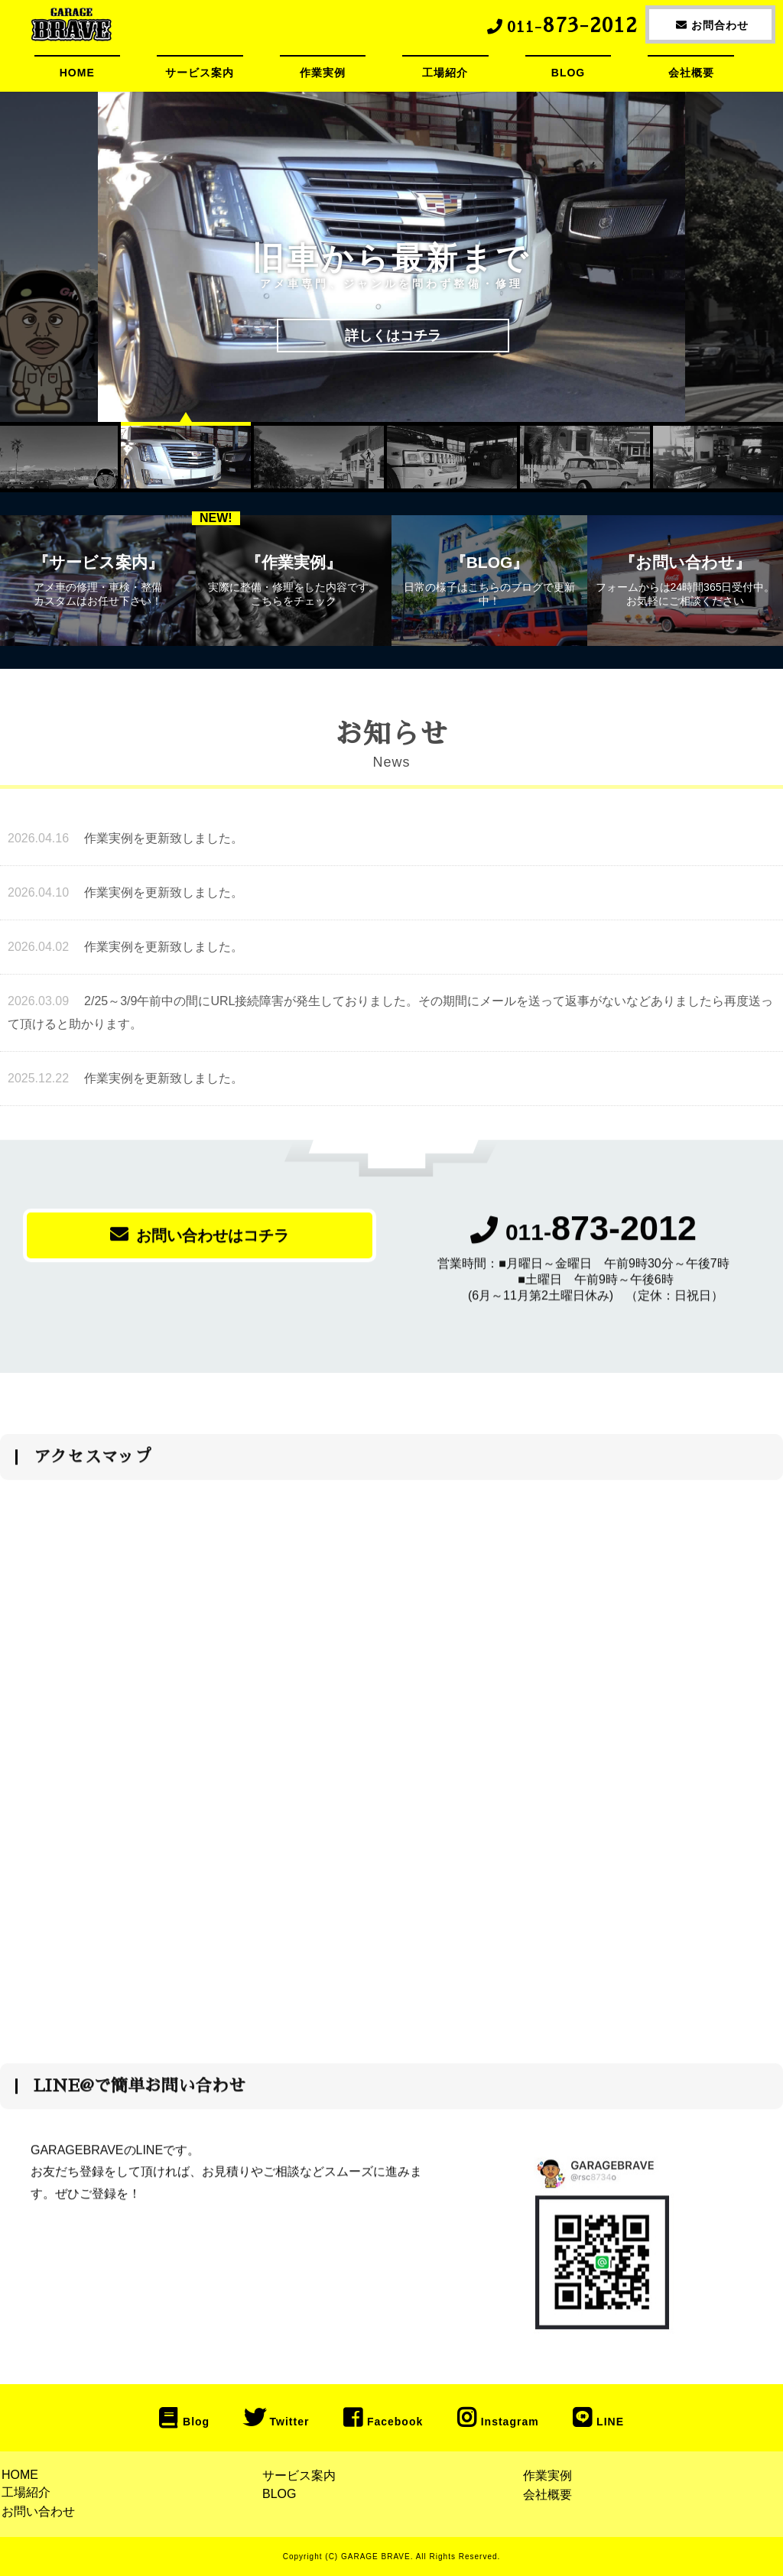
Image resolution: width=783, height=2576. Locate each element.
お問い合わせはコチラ (199, 1243)
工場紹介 (445, 73)
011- (583, 1241)
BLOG (568, 73)
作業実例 (323, 73)
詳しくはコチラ (393, 335)
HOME (77, 73)
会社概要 (691, 73)
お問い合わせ (38, 2511)
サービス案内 (199, 73)
